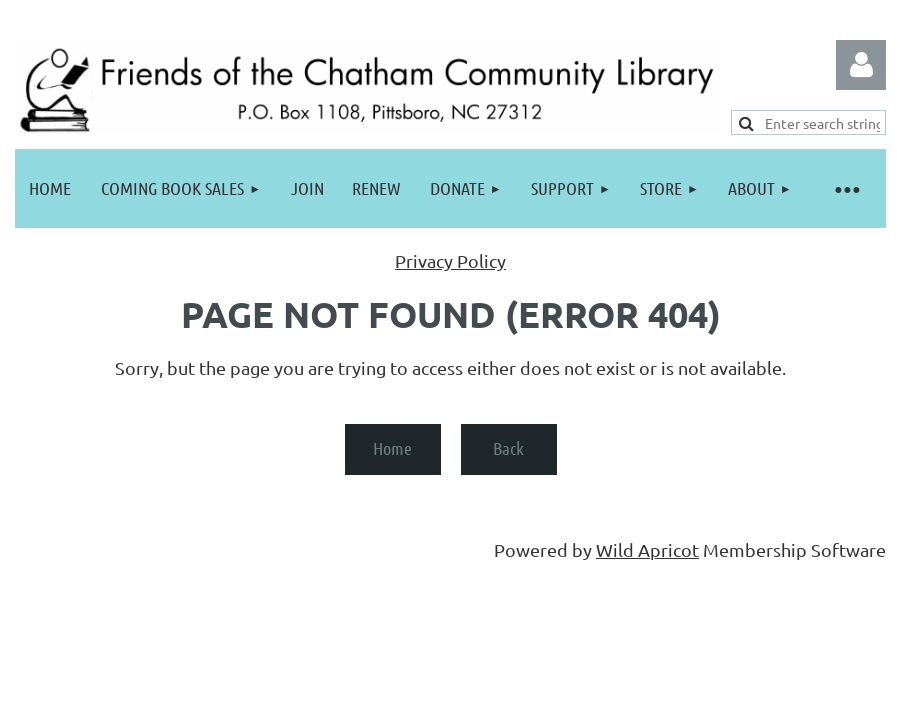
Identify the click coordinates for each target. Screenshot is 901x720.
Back (508, 448)
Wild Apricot (647, 549)
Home (392, 448)
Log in (861, 65)
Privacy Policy (450, 260)
